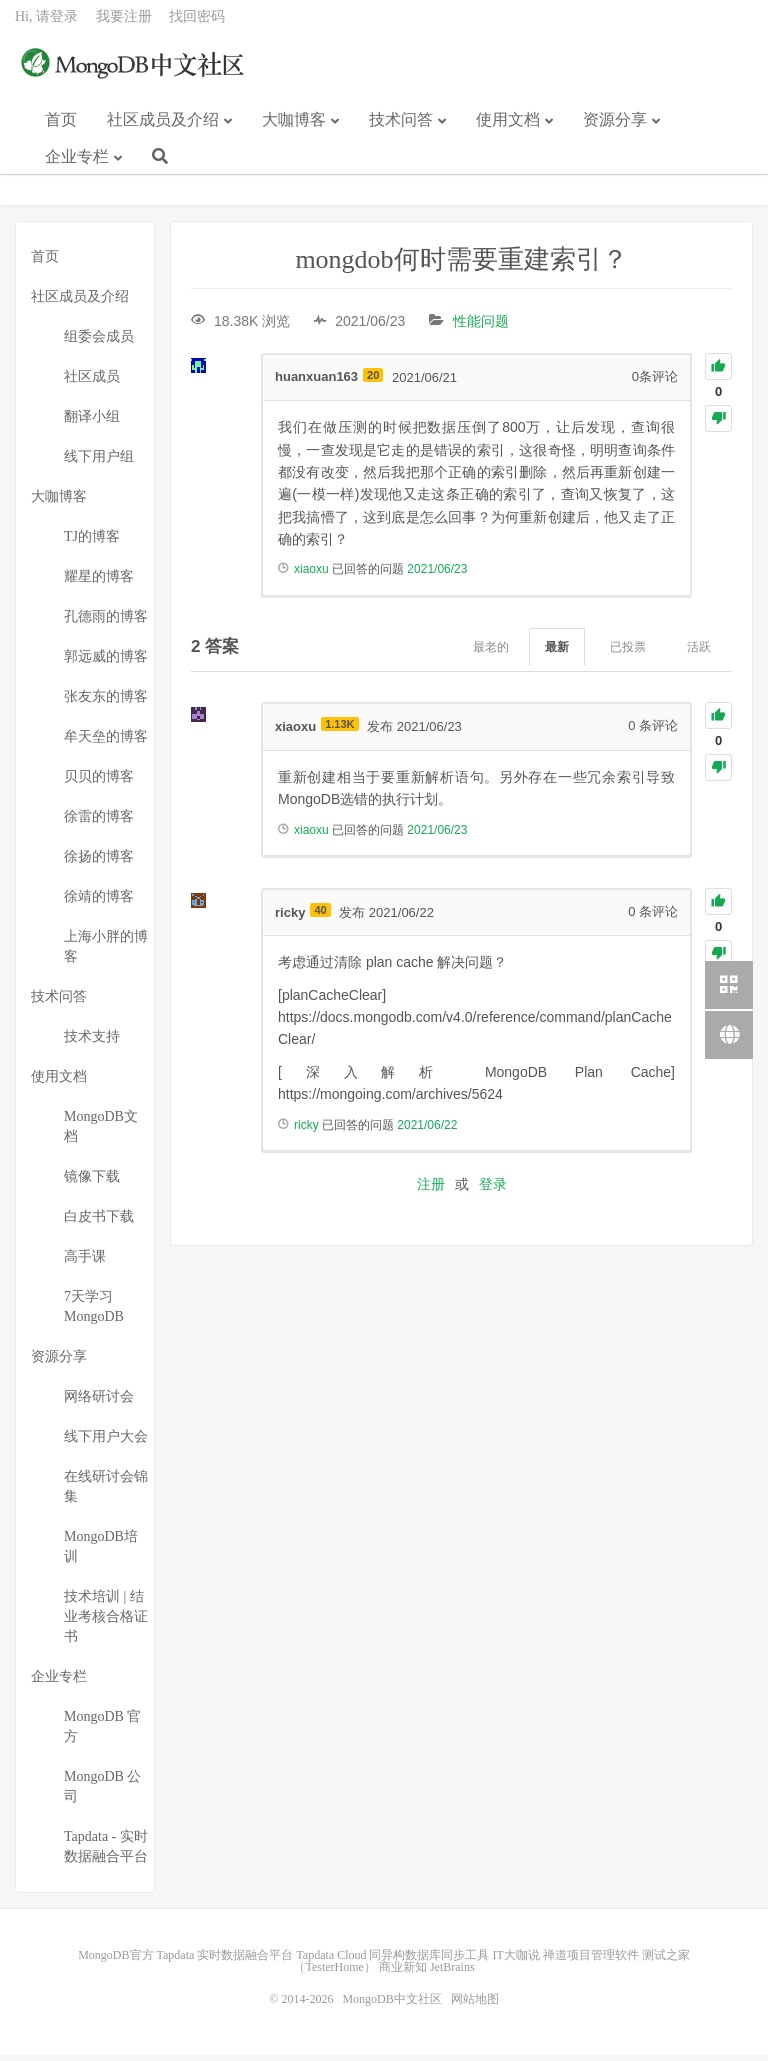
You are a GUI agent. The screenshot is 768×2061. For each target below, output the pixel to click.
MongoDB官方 (115, 1961)
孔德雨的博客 (106, 622)
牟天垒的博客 (106, 742)
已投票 (628, 652)
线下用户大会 (106, 1442)
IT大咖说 (515, 1961)
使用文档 (508, 128)
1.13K (339, 730)
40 (320, 915)
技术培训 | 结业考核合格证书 (106, 1622)
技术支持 (92, 1042)
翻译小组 (92, 422)
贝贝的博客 (99, 782)
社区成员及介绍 (163, 128)
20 (373, 380)
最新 (557, 652)
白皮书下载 (99, 1222)
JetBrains (452, 1973)
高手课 (85, 1262)
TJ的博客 (92, 542)
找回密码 (197, 25)
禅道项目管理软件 (591, 1961)
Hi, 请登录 (46, 25)
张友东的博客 (106, 702)
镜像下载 (92, 1182)
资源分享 (615, 128)
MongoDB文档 (101, 1132)
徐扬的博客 (99, 862)
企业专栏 (77, 165)
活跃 (699, 652)
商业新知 (403, 1973)
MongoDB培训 (101, 1552)
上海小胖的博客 (106, 952)
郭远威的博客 (106, 662)
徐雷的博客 (99, 822)
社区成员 (92, 382)
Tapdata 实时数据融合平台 (225, 1961)
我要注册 (124, 25)
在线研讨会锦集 (106, 1492)
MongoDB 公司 (102, 1792)
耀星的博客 (99, 582)
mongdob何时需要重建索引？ (461, 265)
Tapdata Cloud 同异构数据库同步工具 (392, 1961)
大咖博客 (294, 128)
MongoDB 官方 (102, 1732)
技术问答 (401, 128)
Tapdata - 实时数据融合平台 (106, 1852)
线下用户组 (99, 462)
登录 (493, 1189)
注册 (431, 1189)
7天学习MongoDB (94, 1312)
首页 (61, 128)
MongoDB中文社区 (135, 74)
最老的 (491, 652)
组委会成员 (99, 342)
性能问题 (481, 327)
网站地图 (475, 2005)
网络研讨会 (99, 1402)
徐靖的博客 (99, 902)
